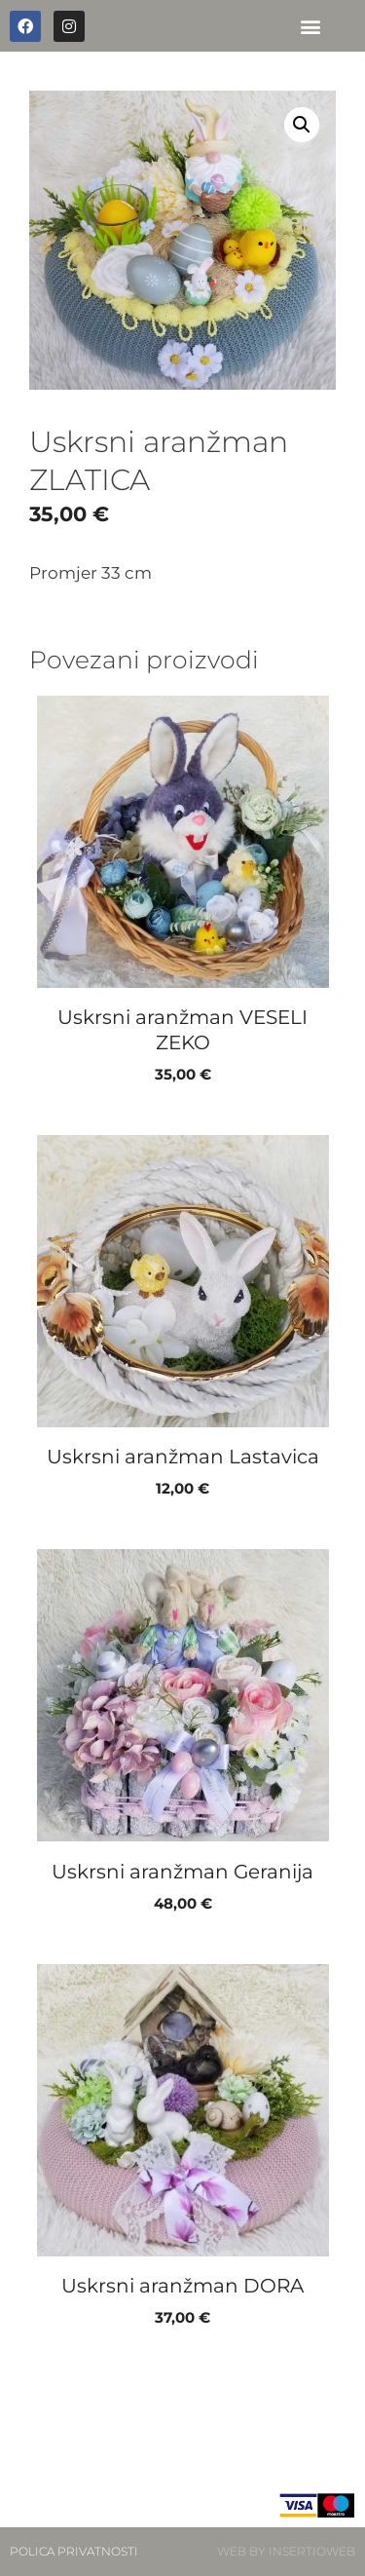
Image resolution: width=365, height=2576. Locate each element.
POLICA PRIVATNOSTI (74, 2551)
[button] (310, 26)
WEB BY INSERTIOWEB (286, 2551)
